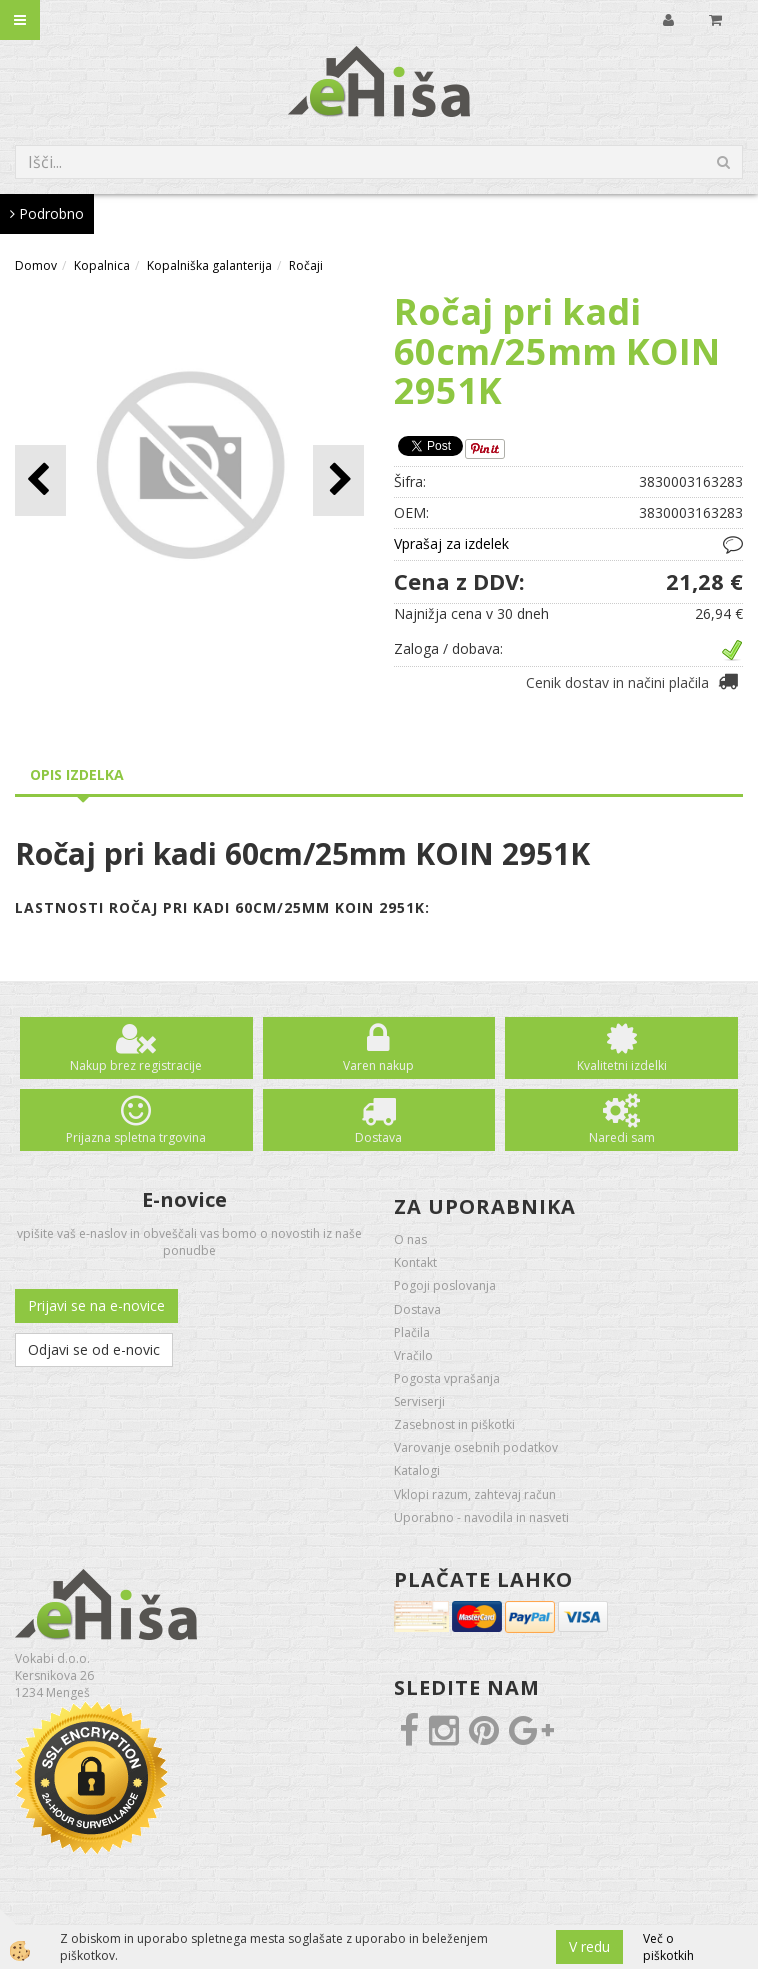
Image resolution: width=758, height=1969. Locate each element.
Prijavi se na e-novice (96, 1305)
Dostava (378, 1137)
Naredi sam (622, 1137)
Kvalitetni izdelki (622, 1065)
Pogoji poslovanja (445, 1285)
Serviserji (419, 1401)
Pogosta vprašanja (447, 1378)
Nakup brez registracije (136, 1065)
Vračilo (413, 1355)
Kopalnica (102, 265)
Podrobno (47, 213)
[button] (338, 480)
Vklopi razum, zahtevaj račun (475, 1494)
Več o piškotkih (668, 1947)
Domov (36, 265)
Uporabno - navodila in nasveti (481, 1517)
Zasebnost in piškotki (454, 1424)
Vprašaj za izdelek (451, 543)
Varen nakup (378, 1065)
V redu (589, 1946)
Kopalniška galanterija (209, 265)
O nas (410, 1239)
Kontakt (415, 1262)
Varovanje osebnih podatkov (476, 1447)
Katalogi (417, 1470)
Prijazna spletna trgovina (136, 1137)
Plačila (412, 1332)
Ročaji (306, 265)
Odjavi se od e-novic (94, 1349)
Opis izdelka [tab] (77, 774)
